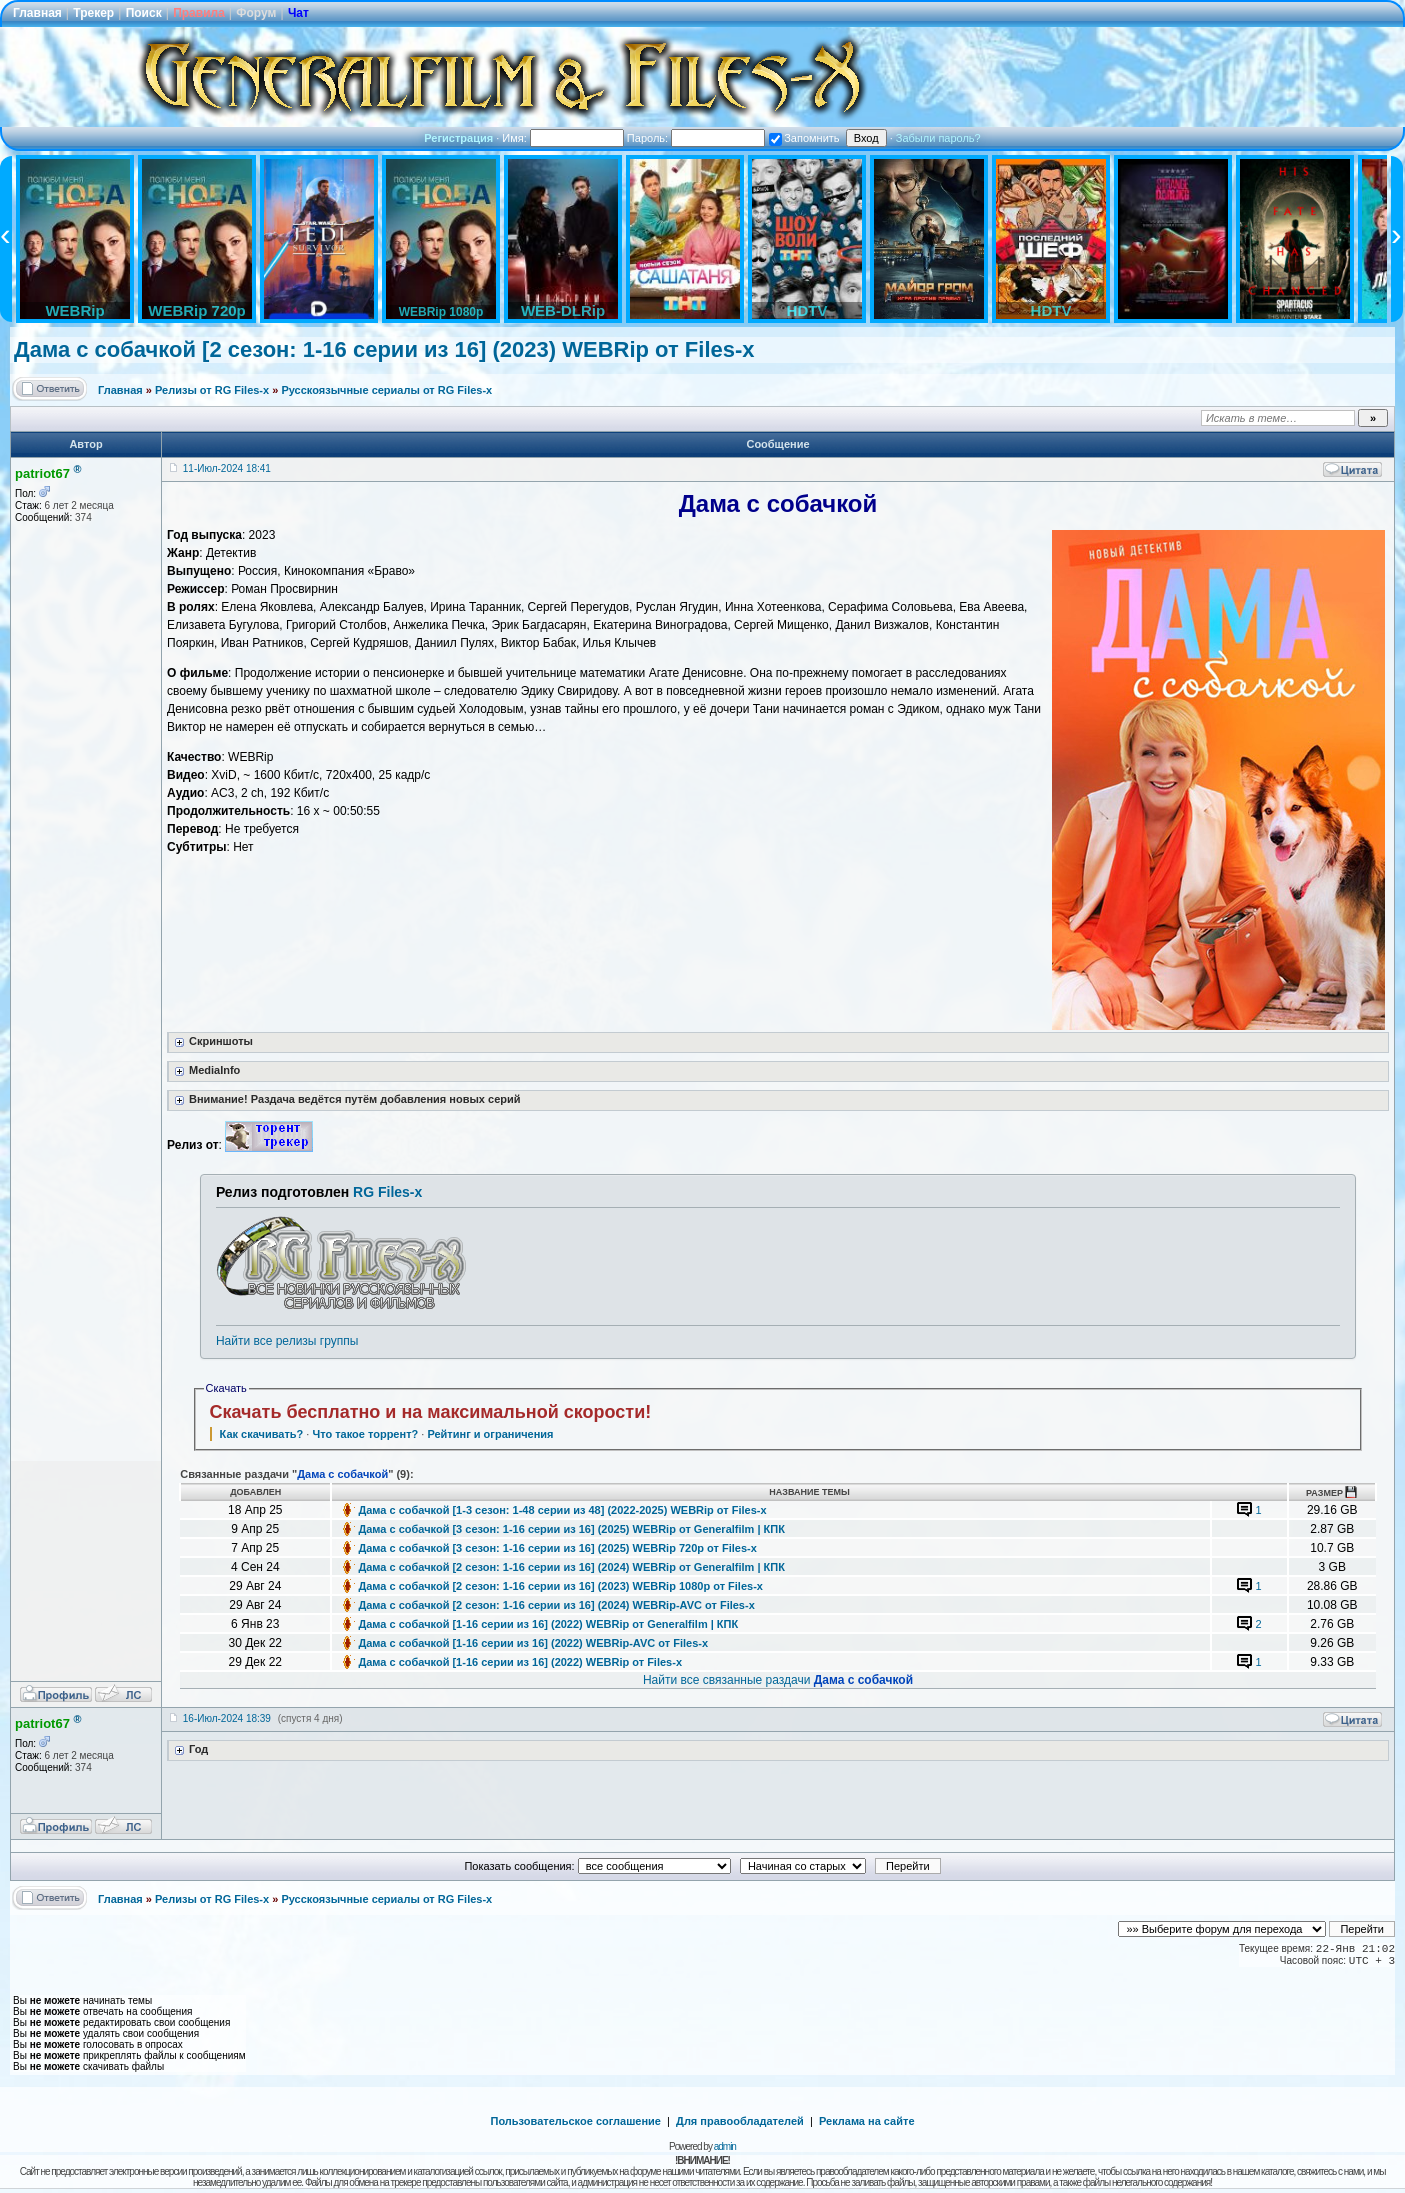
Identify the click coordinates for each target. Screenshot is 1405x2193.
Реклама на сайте (867, 2121)
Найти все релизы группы (287, 1341)
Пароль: (696, 138)
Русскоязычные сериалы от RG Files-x (386, 390)
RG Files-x (387, 1192)
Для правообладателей (740, 2121)
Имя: (563, 138)
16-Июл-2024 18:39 (227, 1718)
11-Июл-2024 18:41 (227, 468)
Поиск (144, 13)
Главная (37, 13)
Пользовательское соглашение (576, 2121)
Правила (199, 13)
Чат (298, 13)
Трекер (93, 13)
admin (725, 2146)
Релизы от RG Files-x (212, 390)
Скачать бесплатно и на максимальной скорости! (431, 1412)
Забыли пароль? (938, 138)
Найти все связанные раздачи (778, 1680)
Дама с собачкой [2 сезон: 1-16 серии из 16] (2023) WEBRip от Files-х (384, 349)
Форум (256, 13)
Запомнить (804, 138)
